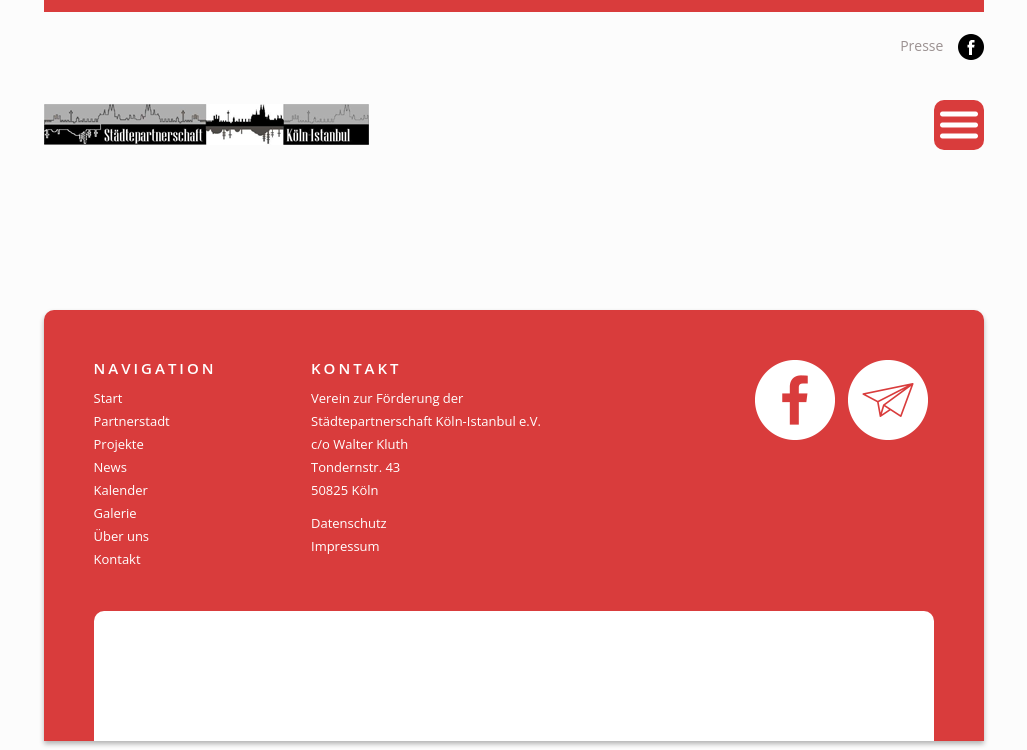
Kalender (121, 490)
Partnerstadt (132, 421)
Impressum (345, 546)
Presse (921, 45)
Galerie (115, 513)
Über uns (122, 536)
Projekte (119, 444)
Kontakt (117, 559)
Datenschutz (349, 523)
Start (108, 398)
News (110, 467)
